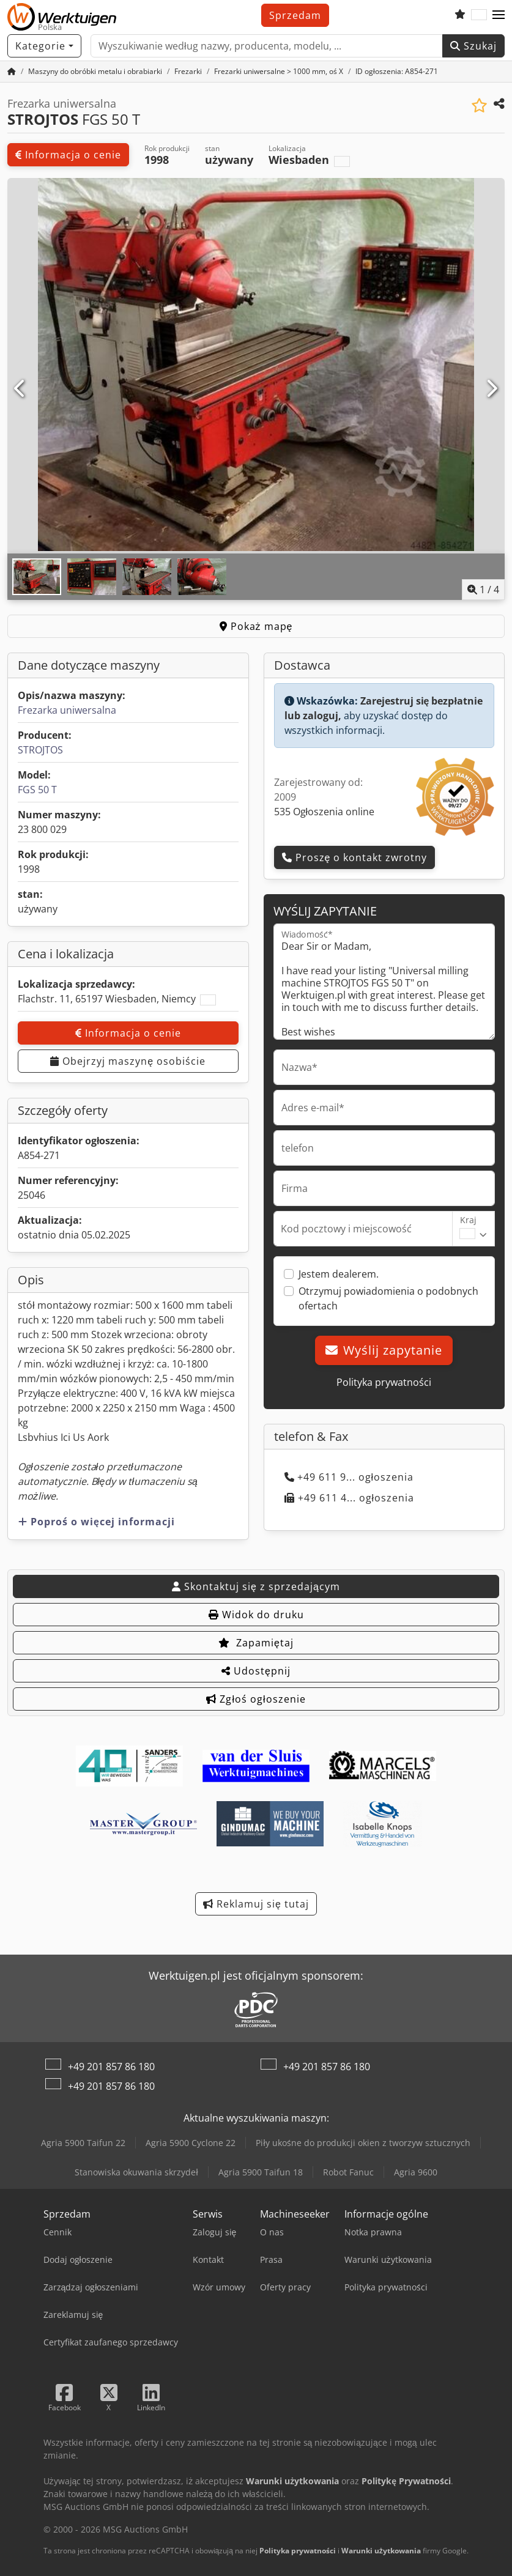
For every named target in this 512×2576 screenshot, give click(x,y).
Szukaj (473, 46)
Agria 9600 (415, 2172)
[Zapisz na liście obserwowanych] (479, 105)
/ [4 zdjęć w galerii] (483, 589)
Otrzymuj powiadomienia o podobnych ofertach (388, 1298)
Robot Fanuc (348, 2172)
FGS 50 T (37, 789)
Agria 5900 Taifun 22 (83, 2143)
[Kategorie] (44, 45)
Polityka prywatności (383, 1382)
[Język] (479, 15)
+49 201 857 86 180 (111, 2066)
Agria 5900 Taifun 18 (260, 2172)
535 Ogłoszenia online (324, 811)
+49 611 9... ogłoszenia (349, 1477)
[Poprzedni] (20, 389)
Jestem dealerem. (339, 1274)
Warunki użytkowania (381, 2550)
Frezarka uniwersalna (67, 710)
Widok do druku (256, 1614)
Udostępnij (256, 1671)
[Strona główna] (11, 71)
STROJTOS (40, 750)
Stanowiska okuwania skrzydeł (136, 2172)
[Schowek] (460, 15)
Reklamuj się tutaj (256, 1904)
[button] (498, 15)
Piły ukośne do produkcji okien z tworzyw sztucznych (363, 2143)
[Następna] (491, 389)
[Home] (95, 71)
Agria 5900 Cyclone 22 (191, 2143)
